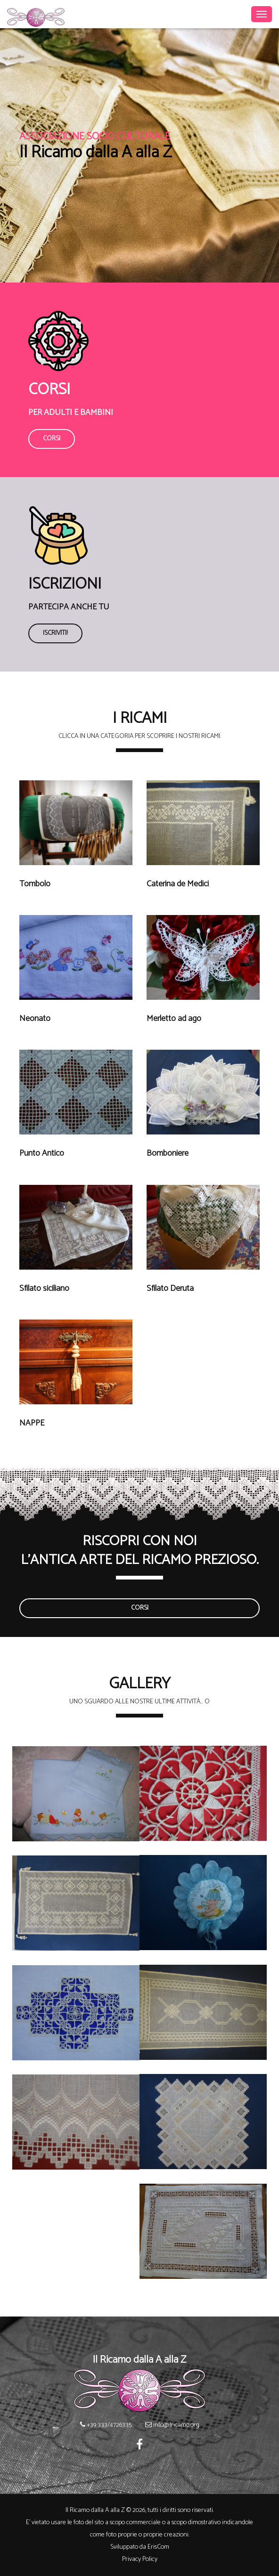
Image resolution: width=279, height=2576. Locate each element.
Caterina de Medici (178, 884)
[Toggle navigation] (261, 14)
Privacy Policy (139, 2559)
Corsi (51, 438)
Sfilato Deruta (170, 1289)
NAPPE (31, 1423)
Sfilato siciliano (44, 1289)
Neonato (34, 1019)
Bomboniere (168, 1153)
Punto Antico (41, 1153)
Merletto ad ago (174, 1019)
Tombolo (34, 884)
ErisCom (158, 2547)
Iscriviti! (55, 633)
